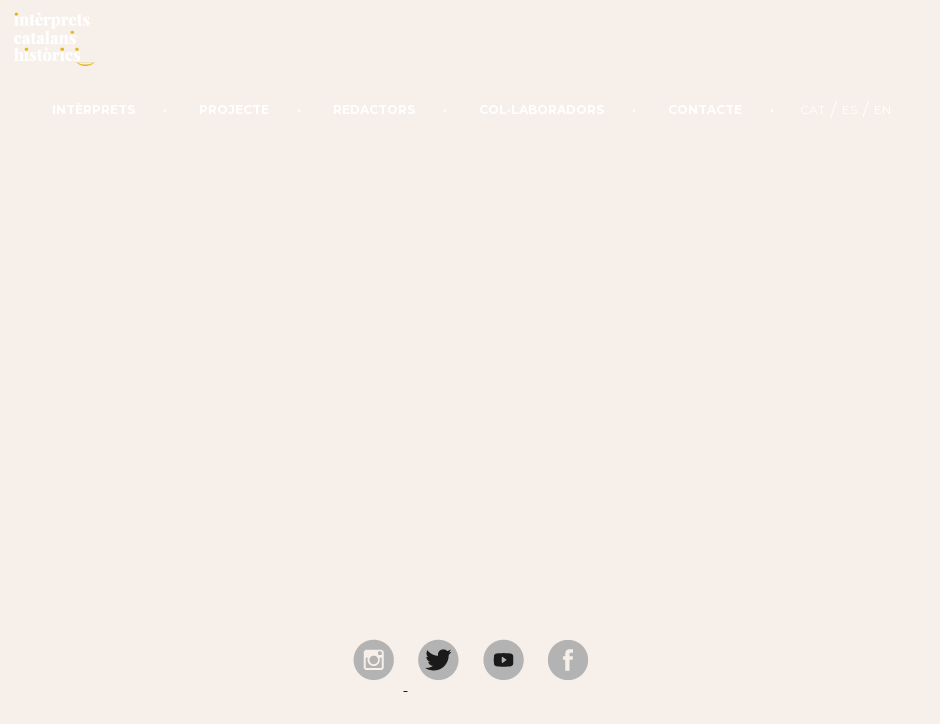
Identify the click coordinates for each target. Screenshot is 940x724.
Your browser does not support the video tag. (470, 362)
